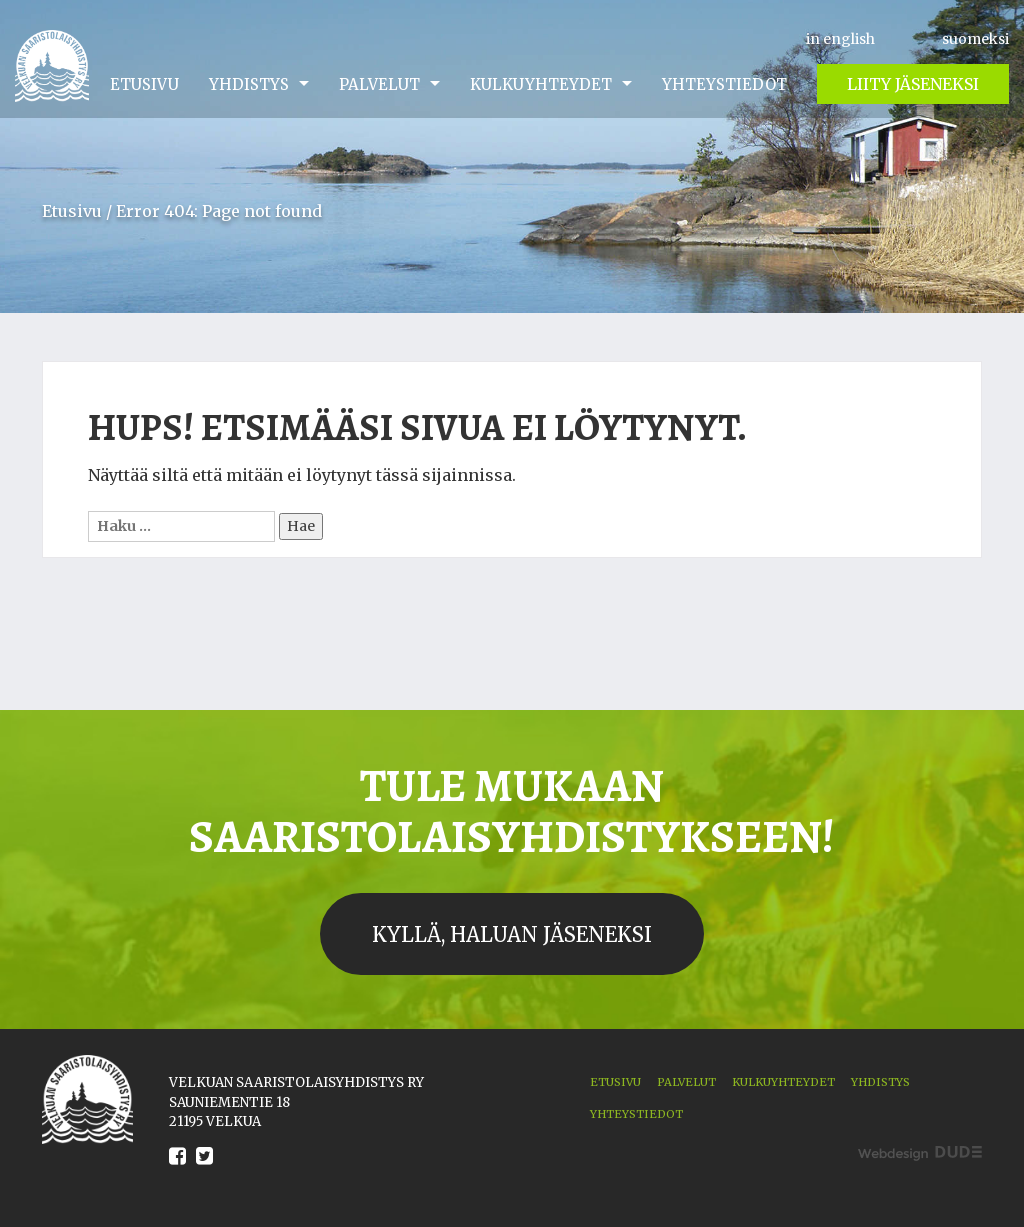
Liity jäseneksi (913, 84)
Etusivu (144, 84)
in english (840, 39)
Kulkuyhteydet (541, 84)
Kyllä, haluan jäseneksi (512, 934)
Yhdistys (249, 84)
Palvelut (379, 84)
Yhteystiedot (724, 84)
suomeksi (975, 39)
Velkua (52, 66)
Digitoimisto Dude (920, 1153)
